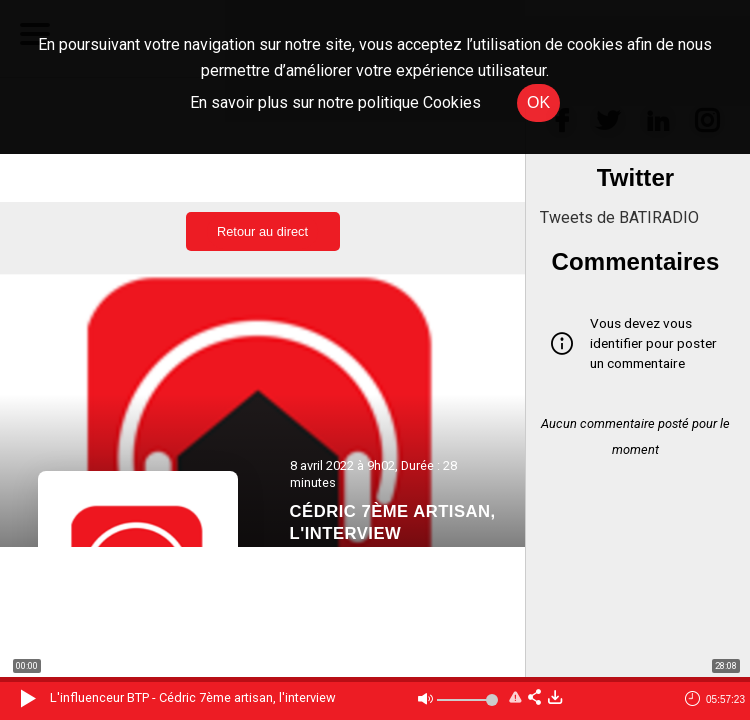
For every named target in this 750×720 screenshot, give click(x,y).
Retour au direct (262, 231)
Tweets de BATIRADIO (619, 217)
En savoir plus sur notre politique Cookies (335, 102)
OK (538, 102)
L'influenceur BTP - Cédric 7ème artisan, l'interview (193, 697)
